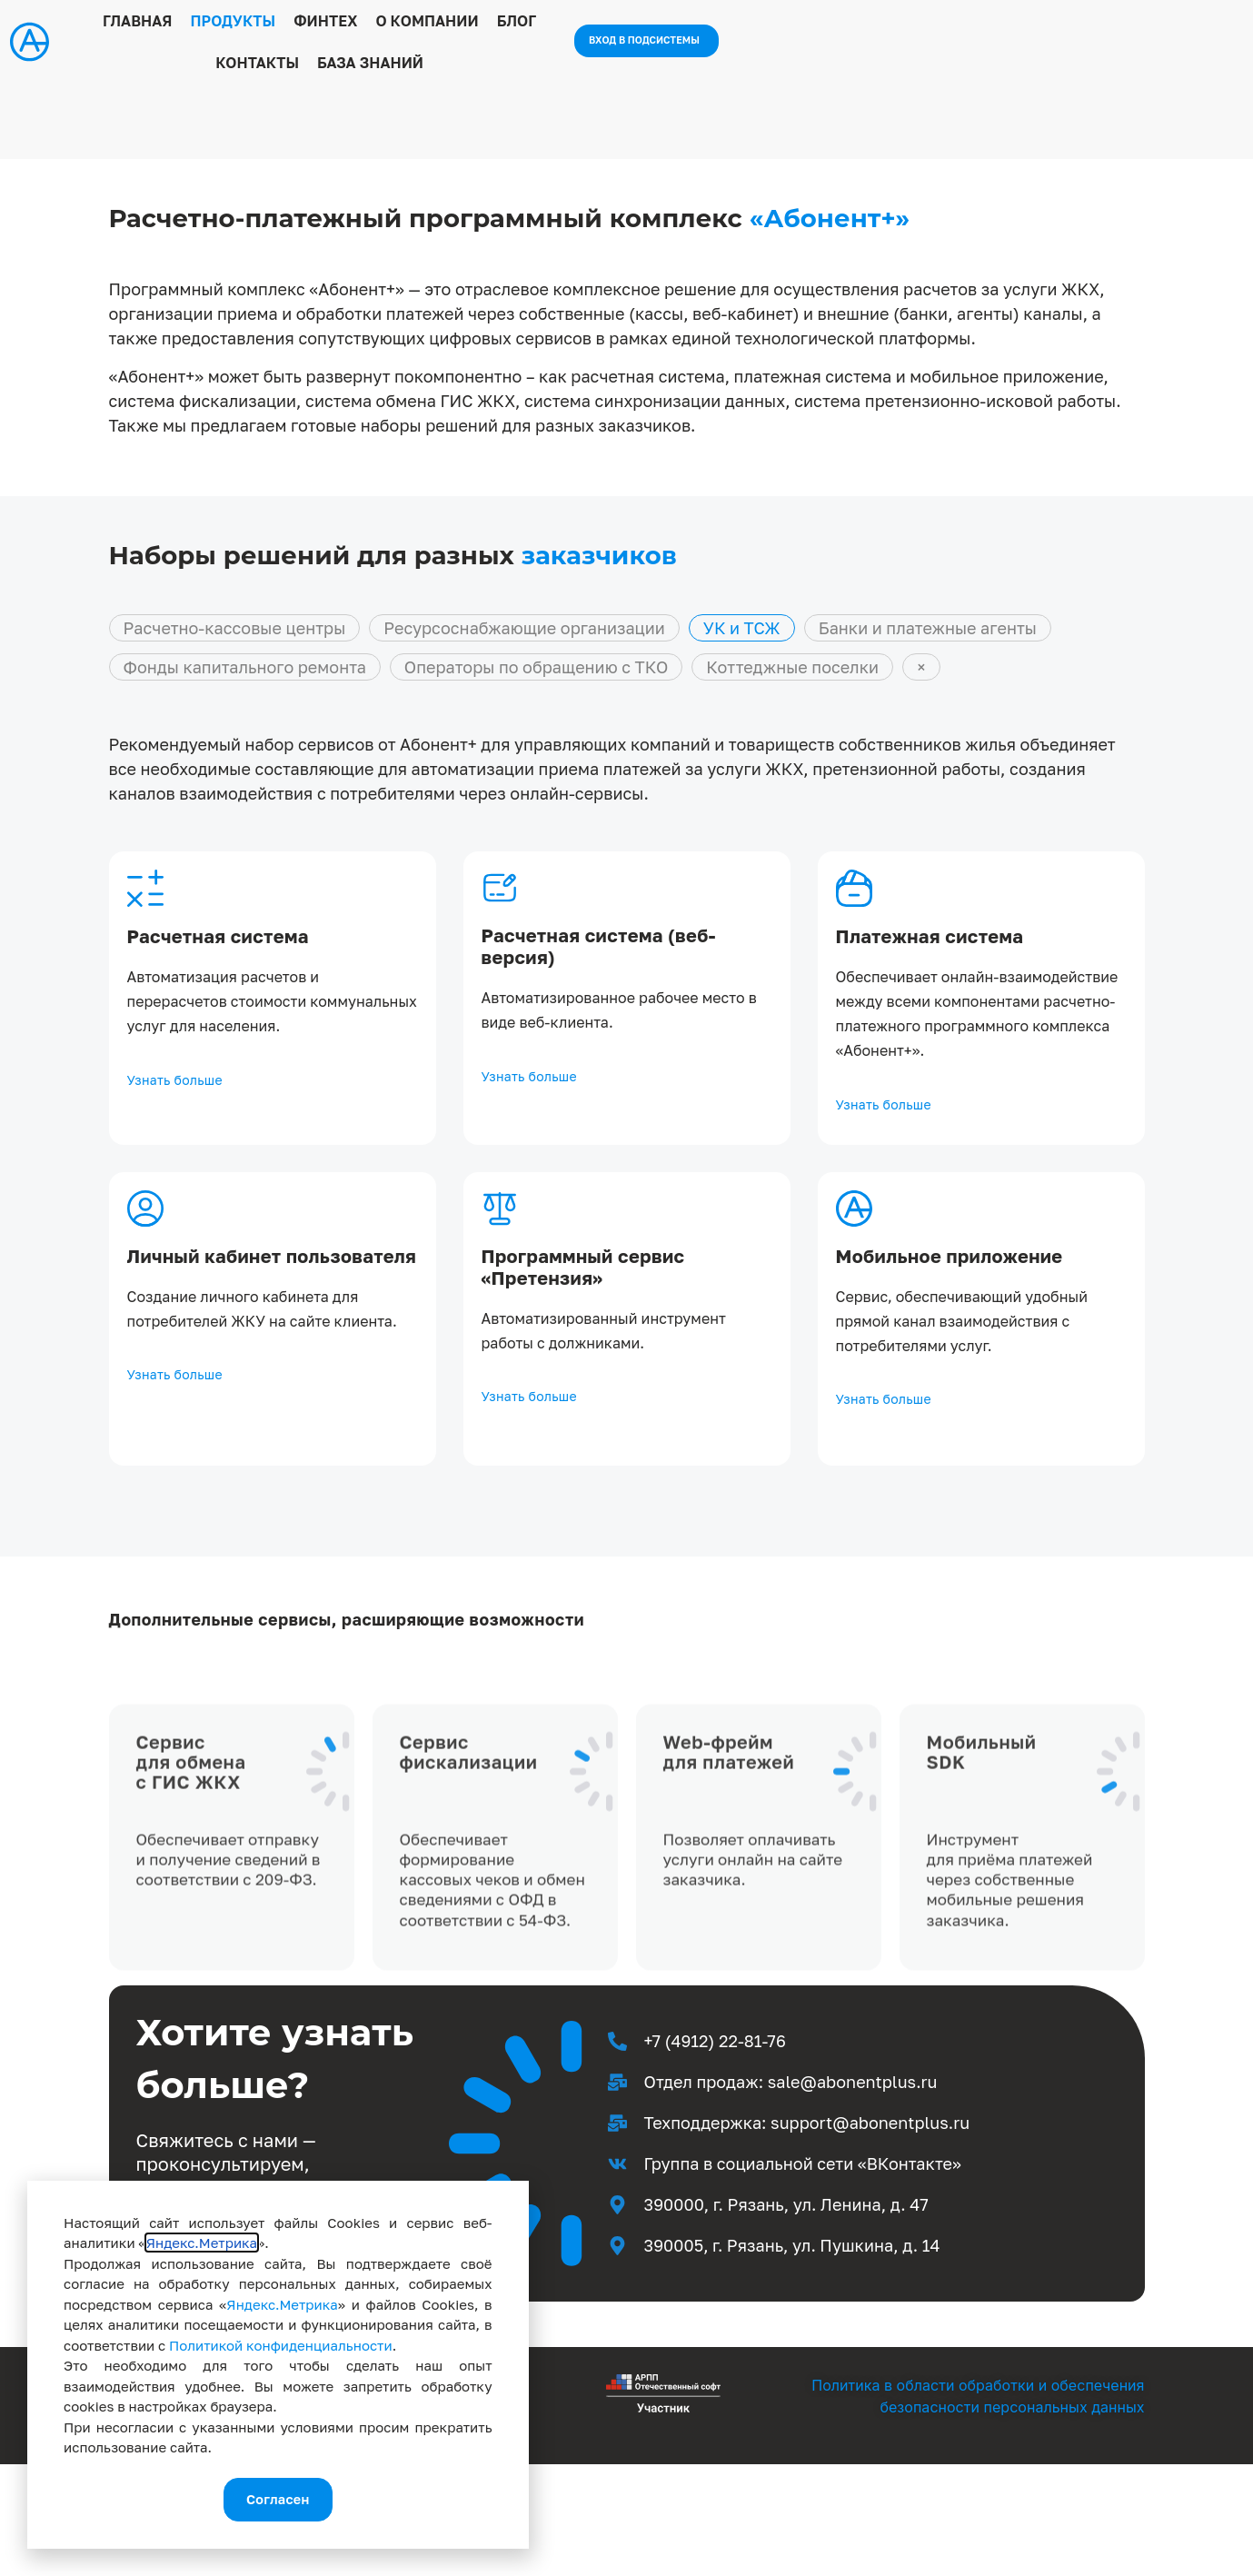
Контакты (728, 45)
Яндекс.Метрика (201, 2238)
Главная (268, 45)
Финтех (457, 45)
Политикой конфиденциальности (281, 2340)
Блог (648, 45)
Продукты (364, 45)
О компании (558, 45)
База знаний (841, 45)
